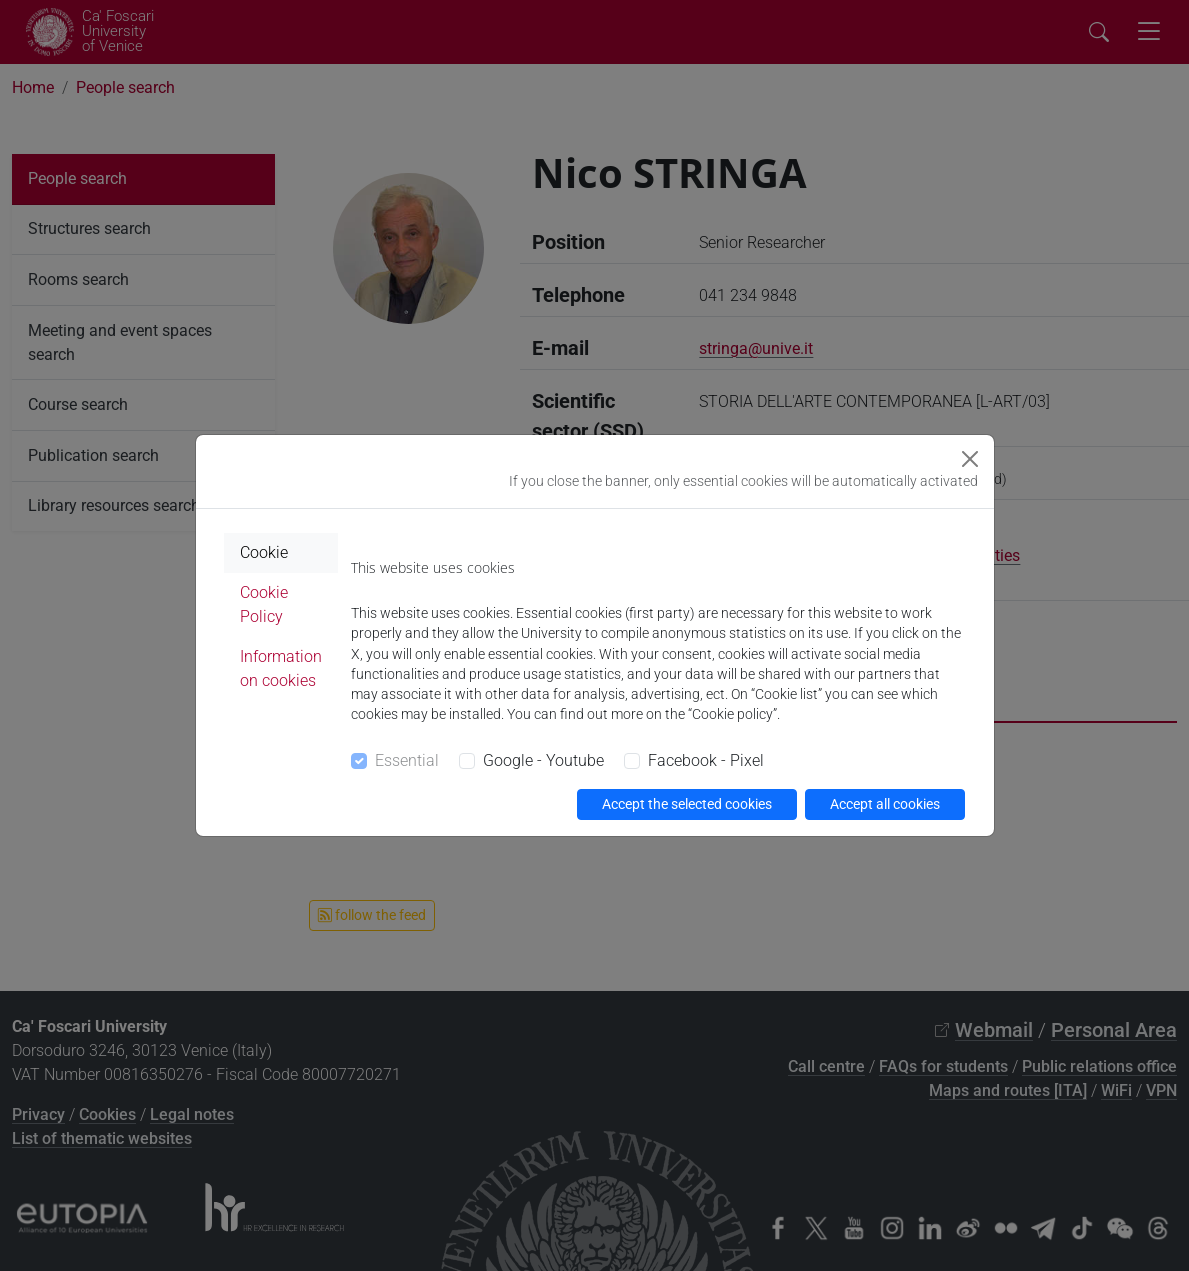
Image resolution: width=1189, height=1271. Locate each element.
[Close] (970, 459)
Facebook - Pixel (706, 760)
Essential (407, 760)
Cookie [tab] (264, 552)
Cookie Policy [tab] (264, 604)
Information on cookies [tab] (281, 668)
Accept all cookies (885, 804)
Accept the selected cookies (687, 804)
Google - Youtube (543, 760)
